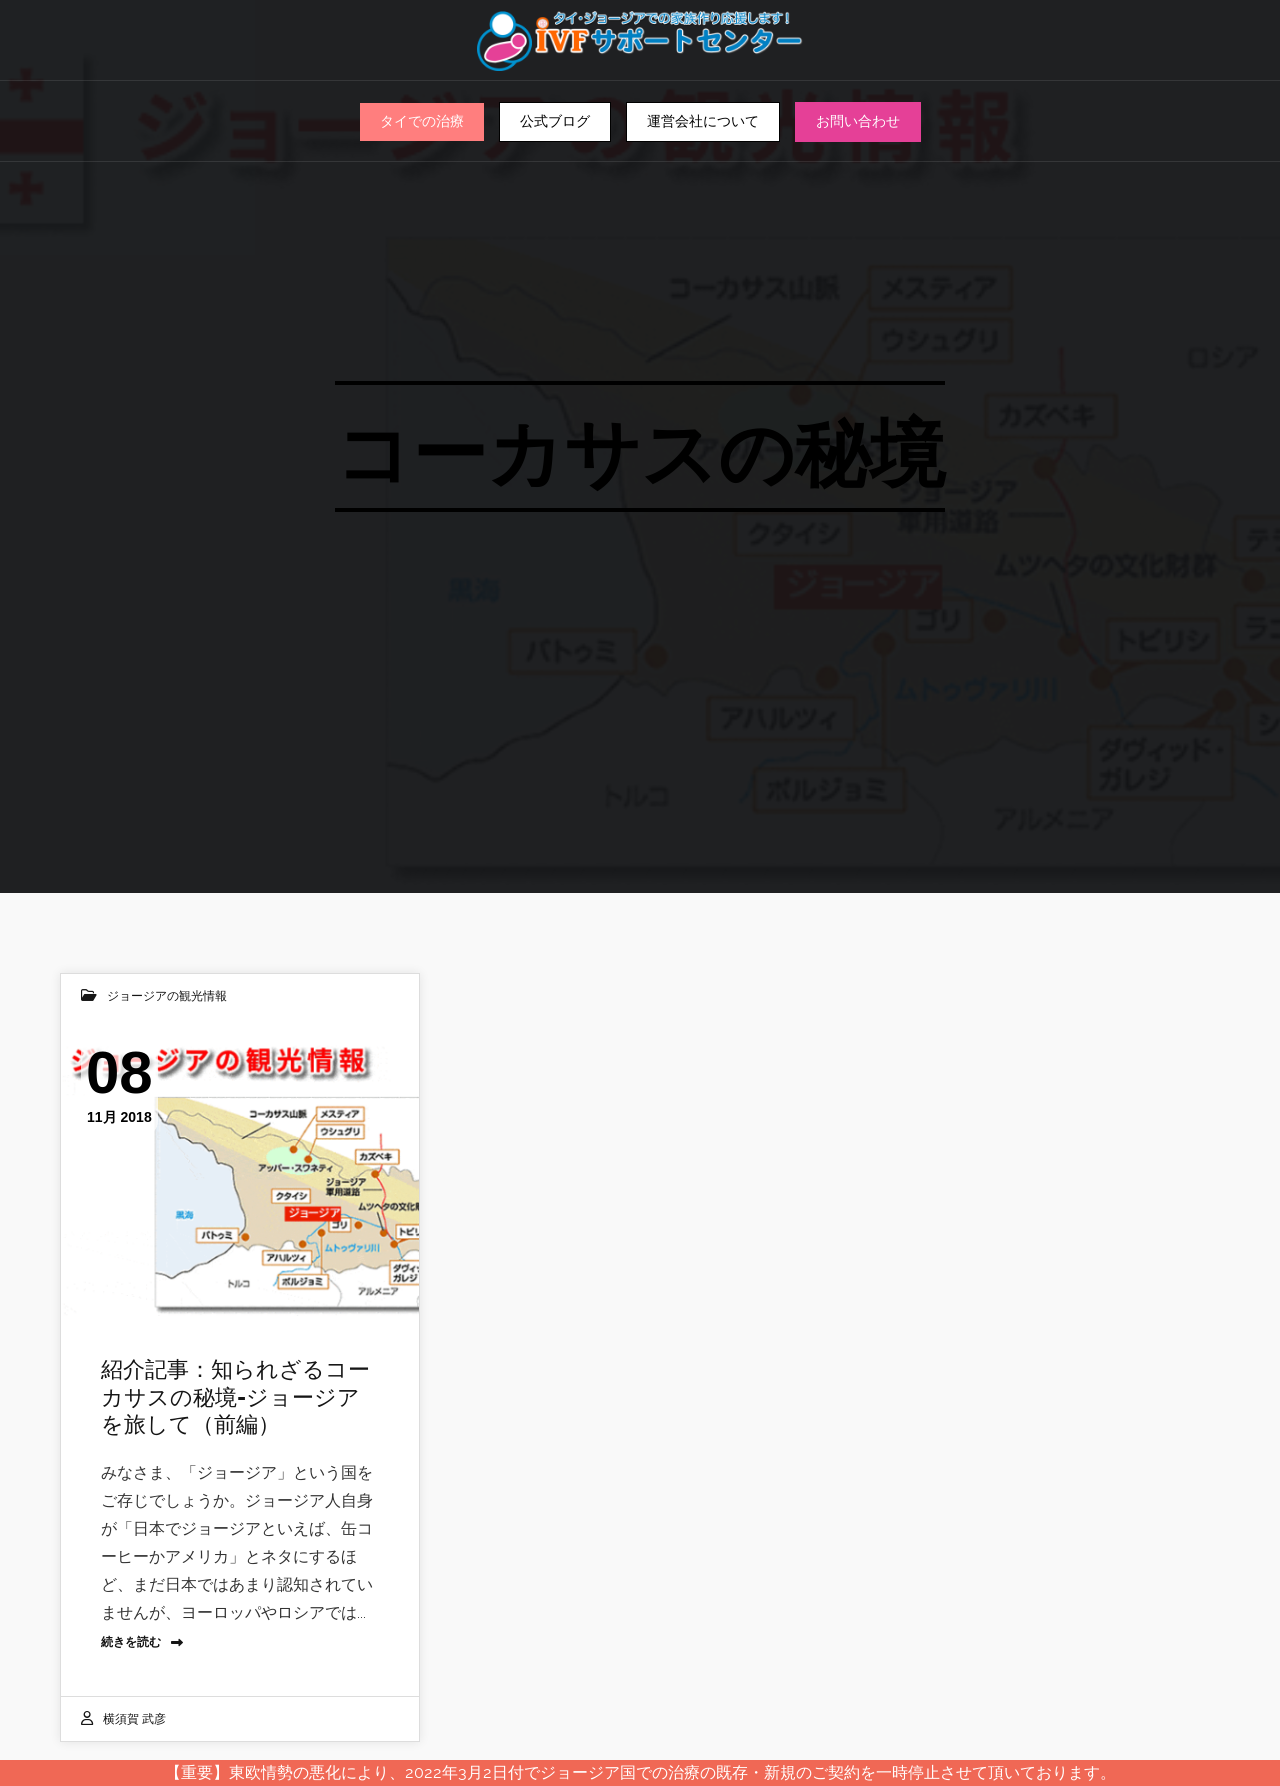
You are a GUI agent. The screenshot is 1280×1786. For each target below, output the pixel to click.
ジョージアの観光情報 (167, 996)
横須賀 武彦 (134, 1719)
